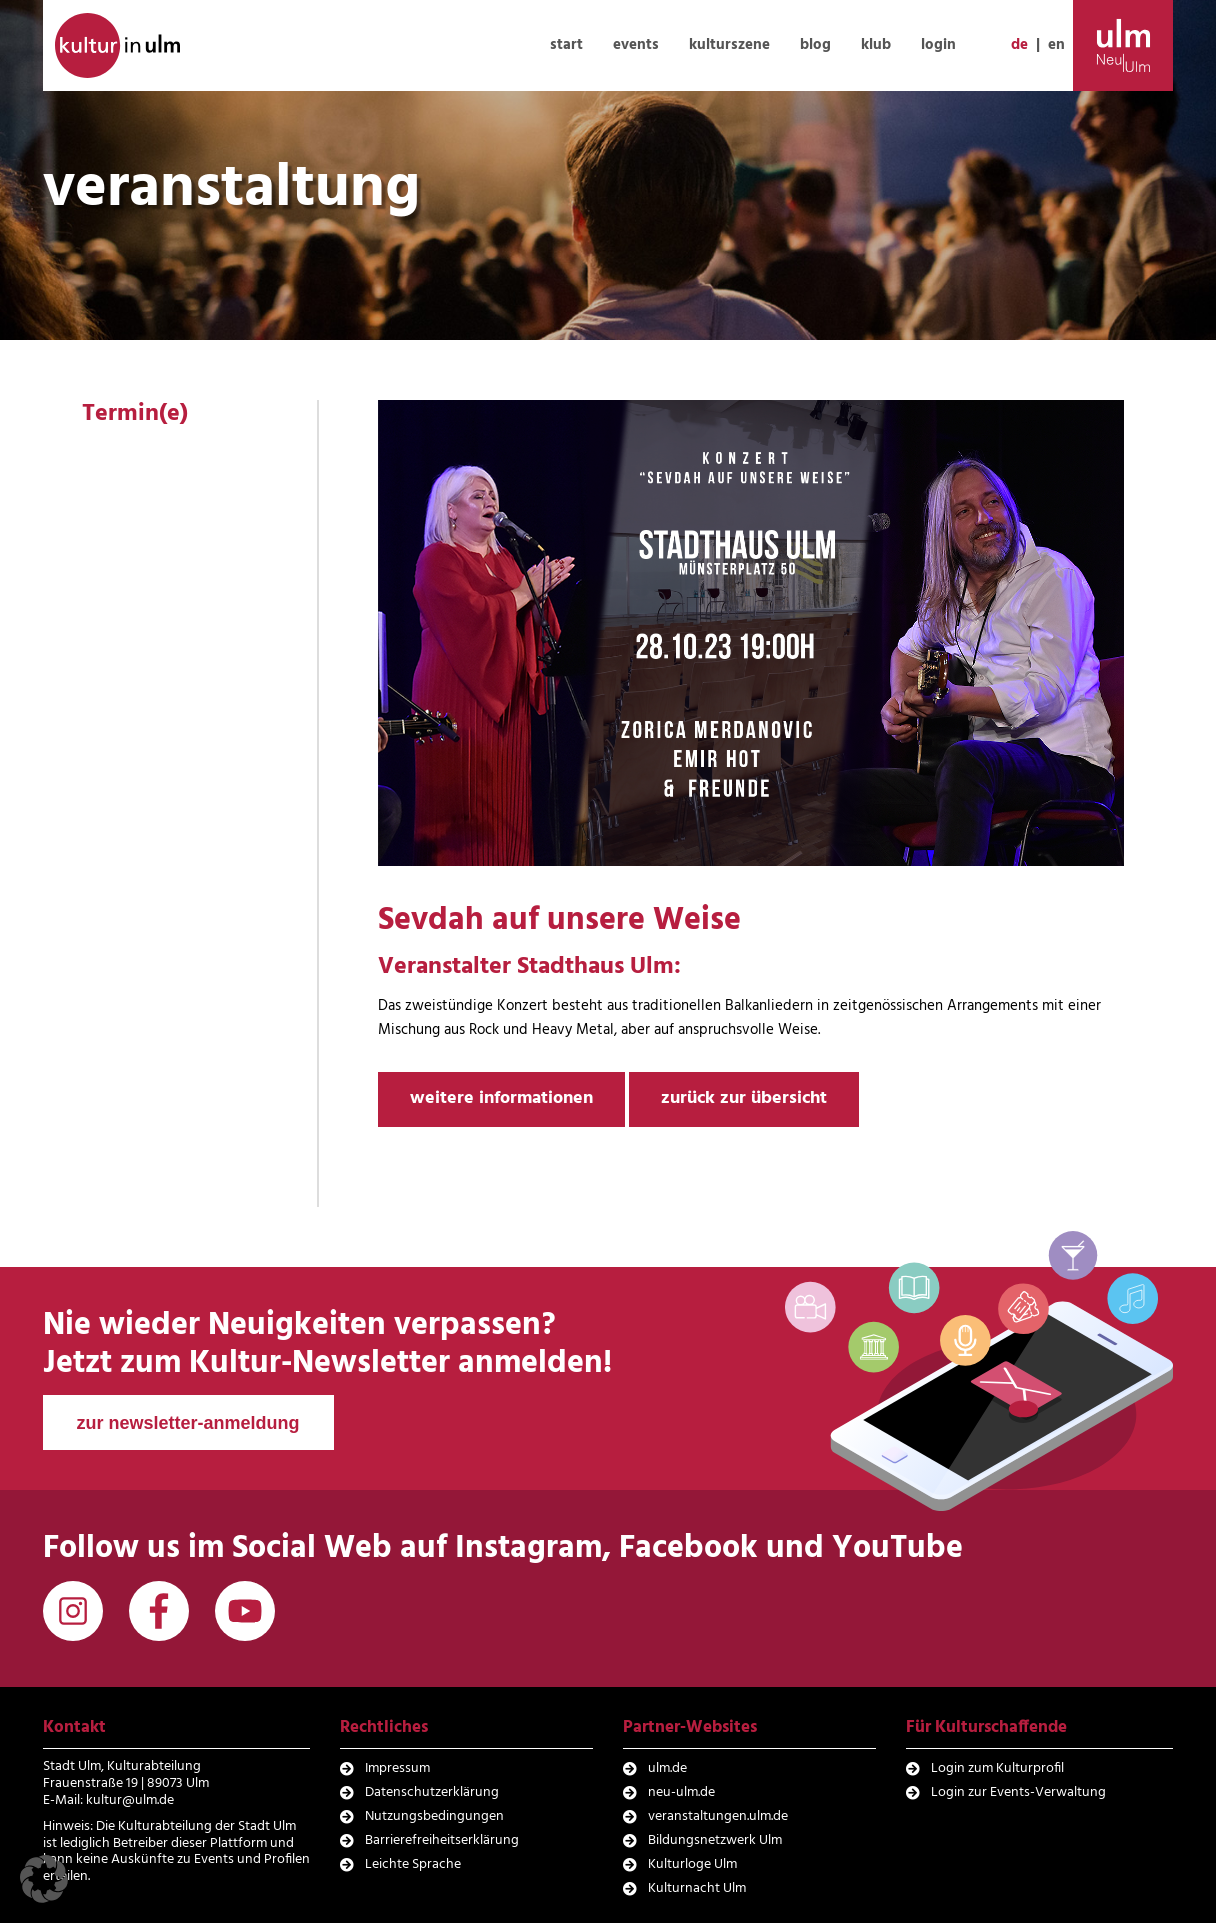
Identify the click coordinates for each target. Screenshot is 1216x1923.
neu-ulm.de (681, 1792)
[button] (44, 1879)
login (938, 45)
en (1056, 45)
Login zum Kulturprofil (997, 1768)
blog (815, 45)
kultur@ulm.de (130, 1800)
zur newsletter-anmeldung (188, 1423)
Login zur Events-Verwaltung (1018, 1792)
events (636, 45)
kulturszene (729, 45)
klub (876, 45)
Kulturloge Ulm (692, 1864)
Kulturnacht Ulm (697, 1888)
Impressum (397, 1768)
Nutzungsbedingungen (434, 1816)
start (566, 45)
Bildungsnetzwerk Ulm (715, 1840)
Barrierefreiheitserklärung (442, 1840)
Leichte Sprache (413, 1864)
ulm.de (667, 1768)
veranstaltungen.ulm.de (718, 1816)
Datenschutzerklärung (432, 1792)
